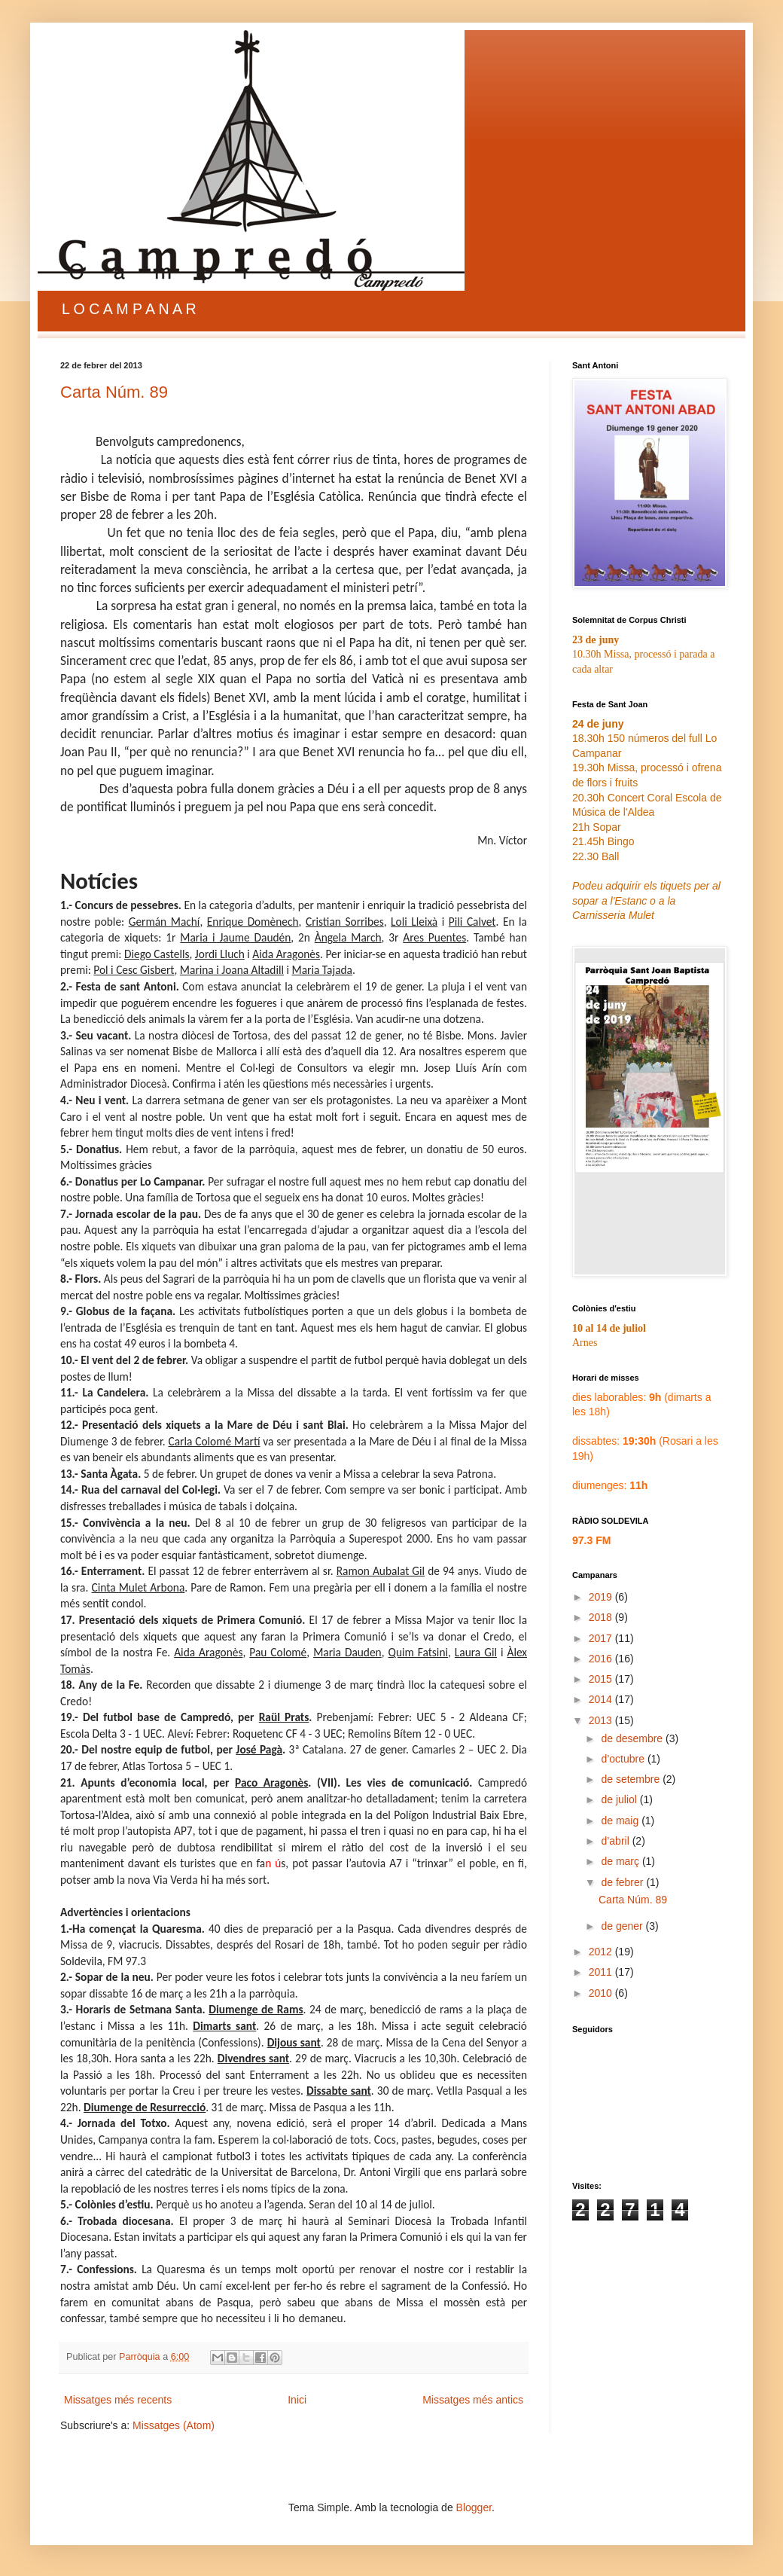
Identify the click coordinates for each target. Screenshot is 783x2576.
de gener (623, 1926)
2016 (602, 1659)
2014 (602, 1699)
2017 (602, 1638)
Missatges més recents (118, 2400)
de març (621, 1861)
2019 (602, 1597)
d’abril (616, 1841)
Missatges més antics (472, 2400)
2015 (602, 1679)
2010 (602, 1993)
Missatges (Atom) (174, 2425)
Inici (297, 2400)
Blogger (474, 2507)
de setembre (632, 1779)
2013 (602, 1720)
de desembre (633, 1738)
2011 (602, 1972)
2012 (602, 1952)
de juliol (620, 1799)
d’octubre (624, 1759)
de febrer (623, 1882)
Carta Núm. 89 (114, 392)
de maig (621, 1820)
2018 (602, 1617)
